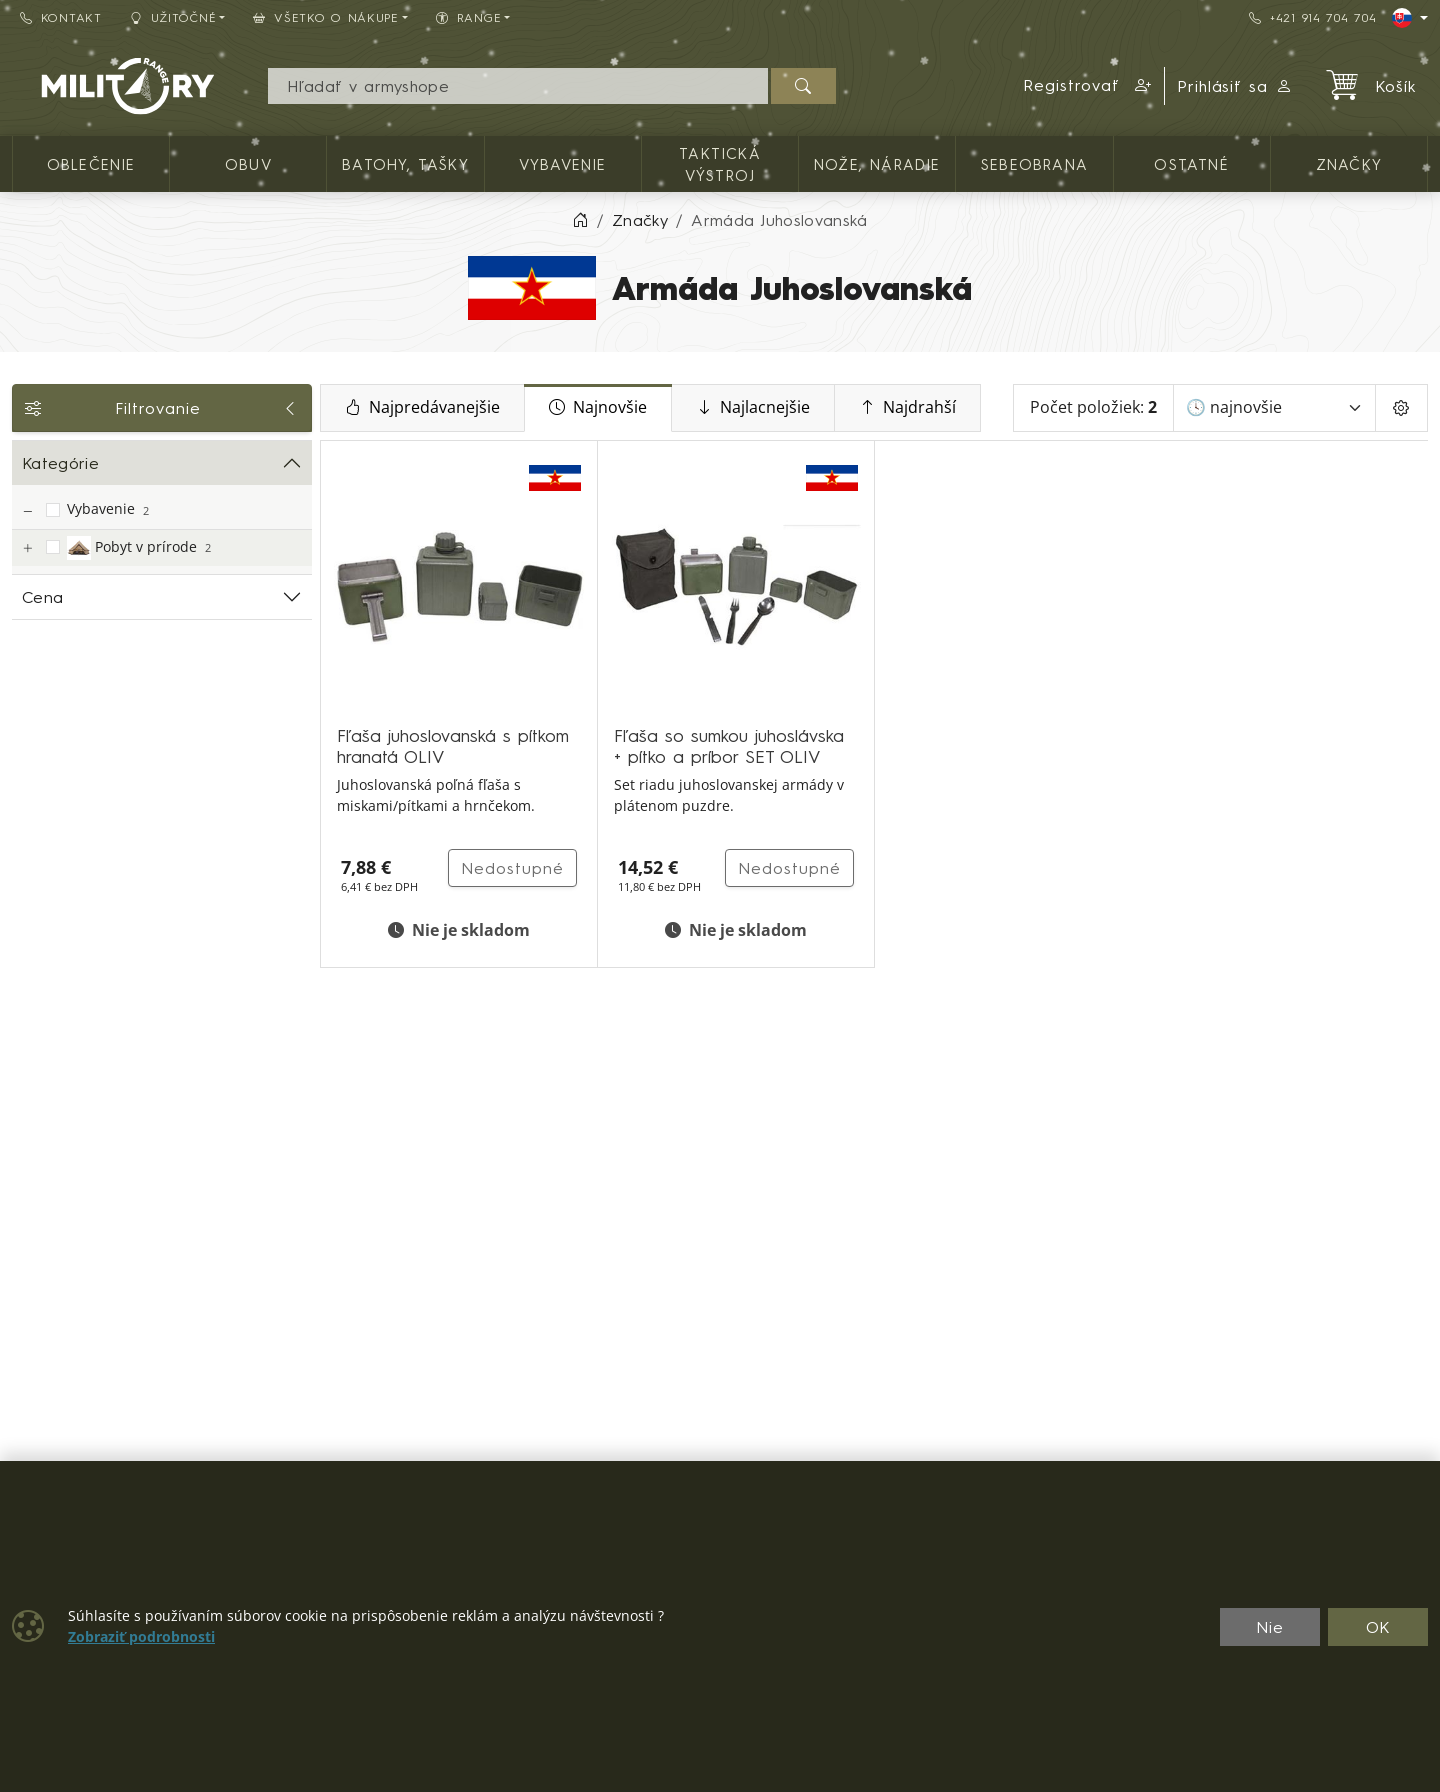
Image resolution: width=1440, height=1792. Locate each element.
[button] (1088, 86)
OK (1378, 1627)
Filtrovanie (162, 408)
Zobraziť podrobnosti (141, 1637)
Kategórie (60, 463)
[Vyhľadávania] (518, 86)
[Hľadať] (803, 86)
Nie (1270, 1627)
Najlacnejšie (753, 408)
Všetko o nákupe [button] (326, 17)
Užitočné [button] (173, 17)
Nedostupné (512, 868)
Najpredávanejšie (422, 408)
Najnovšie (598, 408)
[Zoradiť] (1274, 408)
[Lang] (1410, 18)
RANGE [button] (468, 17)
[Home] (580, 220)
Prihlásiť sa (1235, 86)
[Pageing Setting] (1401, 408)
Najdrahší (907, 408)
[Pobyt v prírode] (27, 548)
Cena (42, 597)
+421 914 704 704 (1312, 17)
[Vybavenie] (27, 511)
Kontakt (61, 17)
